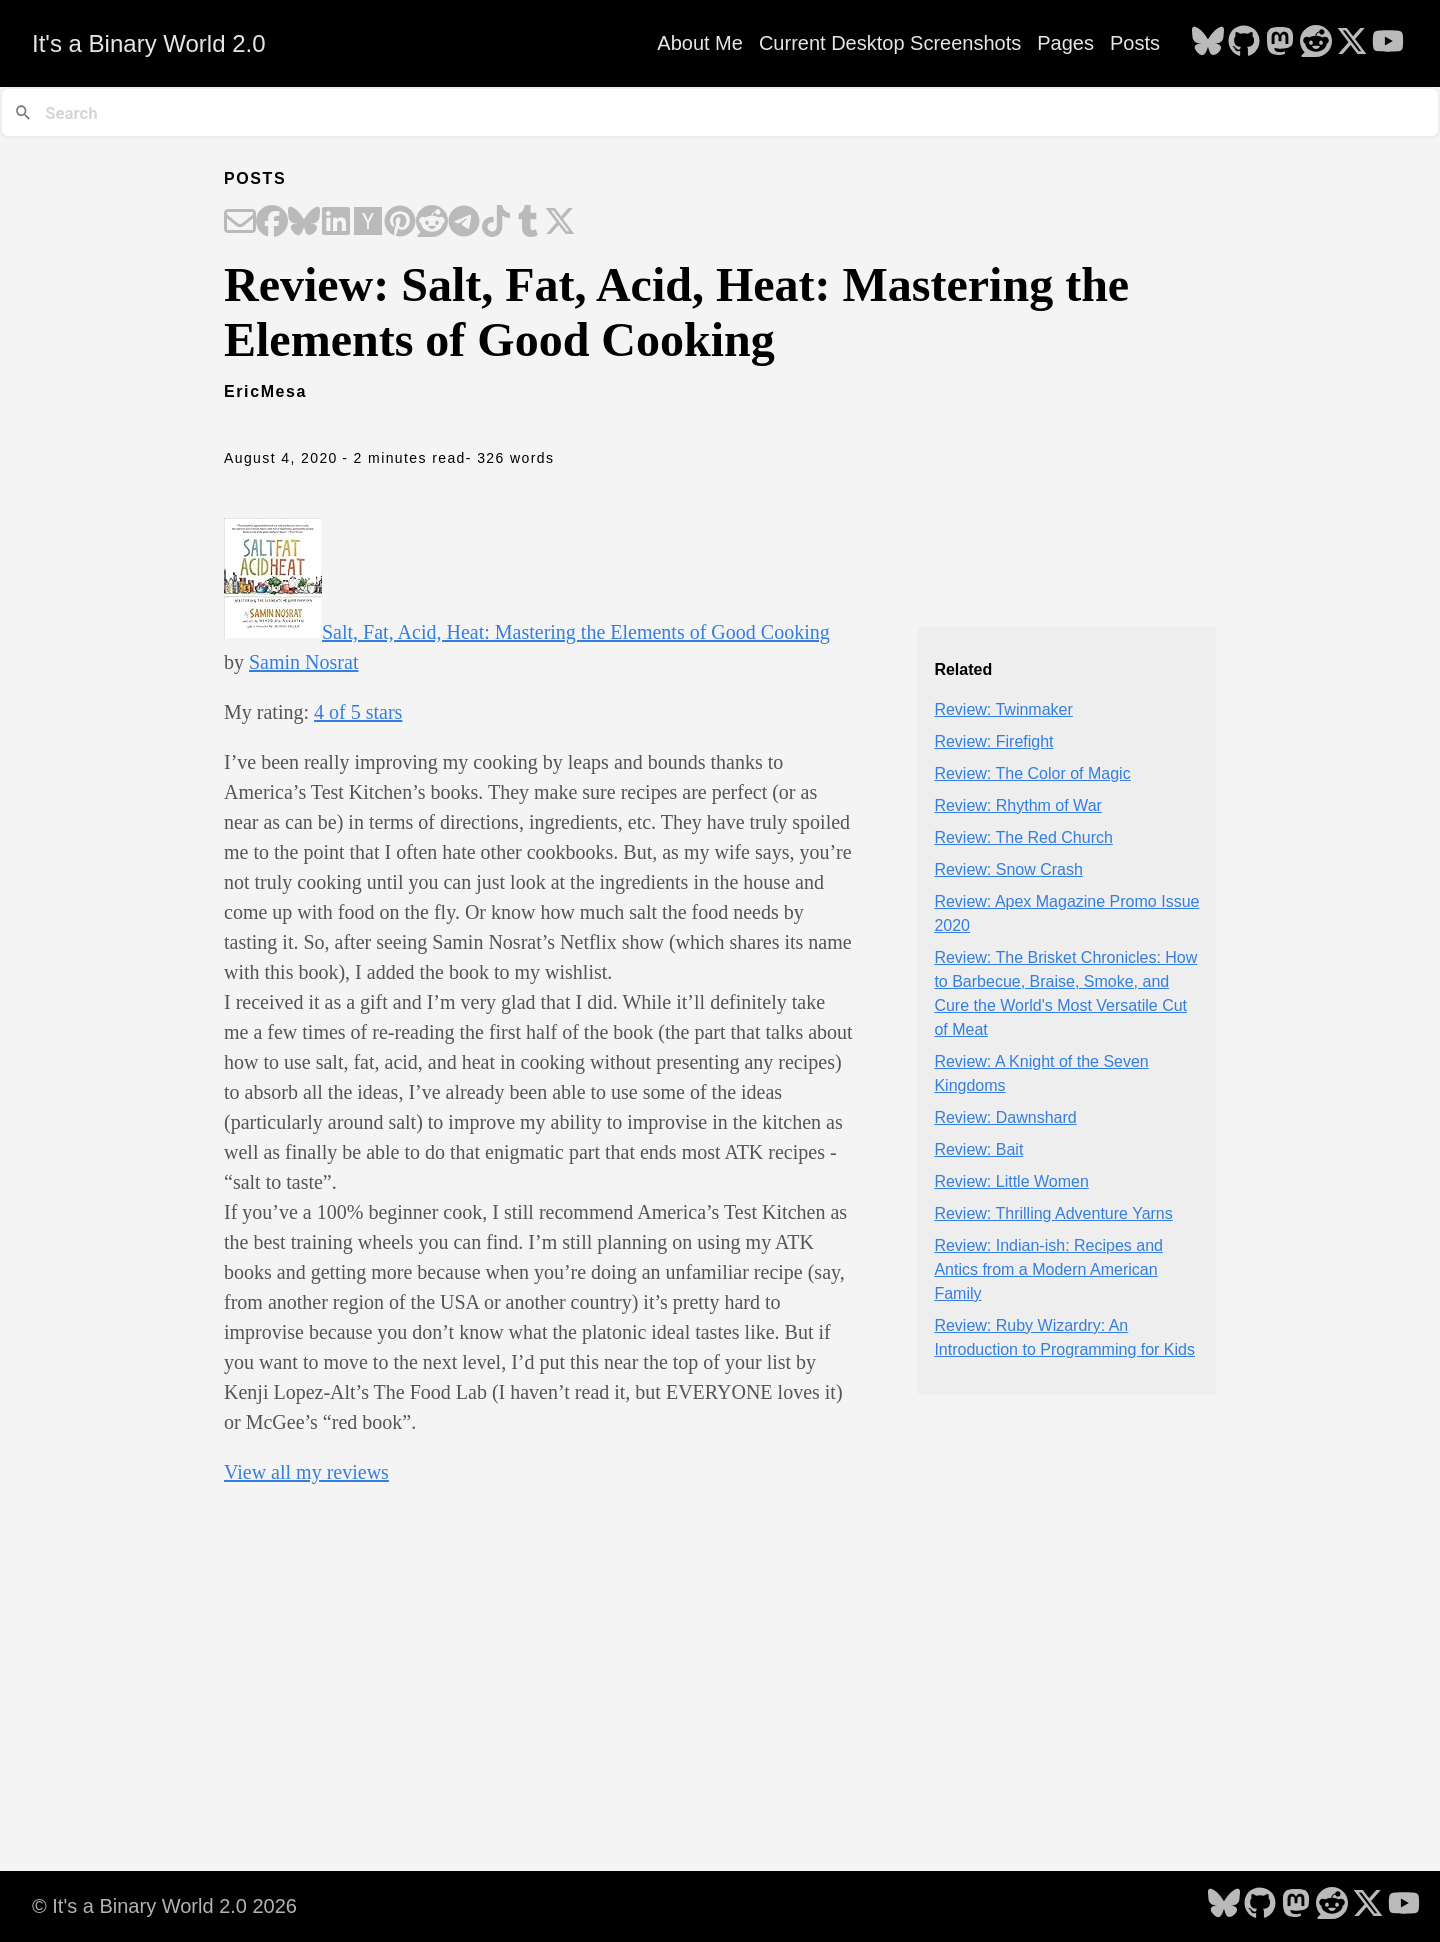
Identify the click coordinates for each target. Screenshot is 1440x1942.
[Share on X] (560, 223)
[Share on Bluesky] (304, 223)
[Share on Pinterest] (400, 223)
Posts (1135, 43)
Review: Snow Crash (1008, 869)
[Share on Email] (240, 223)
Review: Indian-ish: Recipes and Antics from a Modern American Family (1048, 1269)
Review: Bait (978, 1149)
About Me (700, 43)
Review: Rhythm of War (1017, 805)
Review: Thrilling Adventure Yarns (1053, 1213)
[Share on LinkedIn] (336, 223)
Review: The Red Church (1023, 837)
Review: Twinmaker (1003, 709)
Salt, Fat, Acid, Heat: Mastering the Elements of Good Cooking (576, 632)
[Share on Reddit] (432, 223)
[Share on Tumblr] (528, 223)
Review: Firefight (993, 741)
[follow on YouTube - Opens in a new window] (1388, 43)
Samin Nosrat (303, 662)
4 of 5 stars (358, 712)
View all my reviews (306, 1472)
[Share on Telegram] (464, 223)
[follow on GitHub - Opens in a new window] (1244, 43)
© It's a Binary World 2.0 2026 (164, 1906)
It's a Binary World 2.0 (149, 43)
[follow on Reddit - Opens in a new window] (1316, 43)
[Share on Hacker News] (368, 223)
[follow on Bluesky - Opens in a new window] (1208, 43)
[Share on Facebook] (272, 223)
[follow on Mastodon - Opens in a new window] (1280, 43)
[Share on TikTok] (496, 223)
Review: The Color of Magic (1032, 773)
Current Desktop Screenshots (890, 43)
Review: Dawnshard (1005, 1117)
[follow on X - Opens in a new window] (1352, 43)
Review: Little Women (1011, 1181)
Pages (1065, 43)
